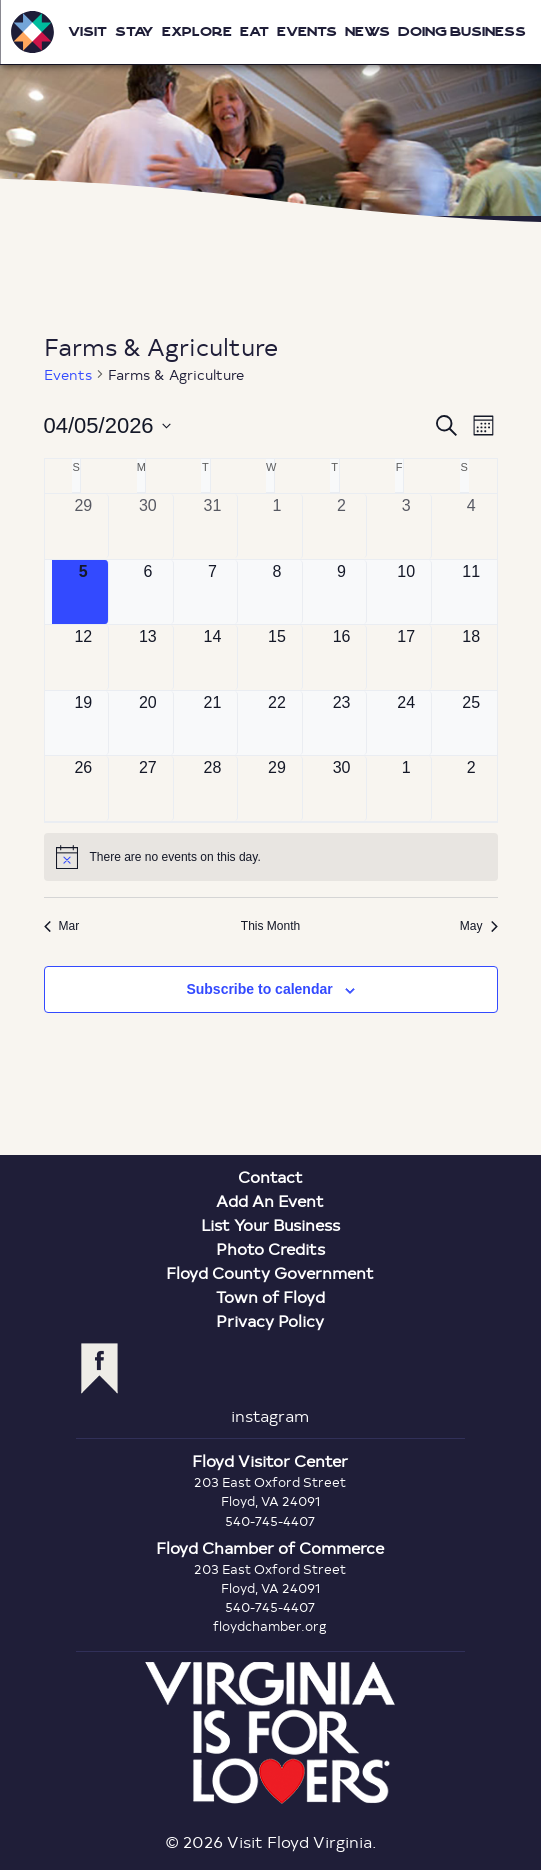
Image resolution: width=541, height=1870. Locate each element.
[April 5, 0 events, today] (84, 592)
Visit (87, 31)
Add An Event (270, 1200)
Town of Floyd (270, 1296)
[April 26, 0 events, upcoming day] (84, 788)
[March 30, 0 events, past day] (148, 526)
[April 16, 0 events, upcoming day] (342, 657)
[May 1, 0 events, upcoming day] (406, 788)
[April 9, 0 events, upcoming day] (342, 592)
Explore (197, 31)
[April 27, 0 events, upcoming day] (148, 788)
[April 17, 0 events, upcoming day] (406, 657)
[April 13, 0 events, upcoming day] (148, 657)
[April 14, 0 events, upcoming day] (213, 657)
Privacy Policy (270, 1320)
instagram (270, 1415)
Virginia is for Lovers (270, 1733)
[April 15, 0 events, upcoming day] (277, 657)
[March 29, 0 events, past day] (84, 526)
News (367, 31)
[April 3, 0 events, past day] (406, 526)
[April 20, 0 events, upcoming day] (148, 723)
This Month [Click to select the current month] (270, 926)
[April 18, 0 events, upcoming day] (471, 657)
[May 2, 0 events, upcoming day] (471, 788)
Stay (134, 31)
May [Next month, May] (479, 926)
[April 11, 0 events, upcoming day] (471, 592)
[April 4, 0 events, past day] (471, 526)
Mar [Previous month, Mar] (62, 926)
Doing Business (462, 31)
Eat (254, 31)
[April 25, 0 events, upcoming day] (471, 723)
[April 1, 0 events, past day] (277, 526)
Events (307, 31)
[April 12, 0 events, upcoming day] (84, 657)
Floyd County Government (270, 1272)
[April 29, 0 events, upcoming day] (277, 788)
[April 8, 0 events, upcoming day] (277, 592)
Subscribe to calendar (259, 989)
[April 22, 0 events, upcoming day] (277, 723)
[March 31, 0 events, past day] (213, 526)
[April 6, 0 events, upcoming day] (148, 592)
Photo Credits (270, 1248)
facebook (99, 1368)
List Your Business (270, 1224)
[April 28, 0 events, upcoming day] (213, 788)
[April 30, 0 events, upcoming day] (342, 788)
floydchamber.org (270, 1626)
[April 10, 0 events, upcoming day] (406, 592)
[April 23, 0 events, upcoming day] (342, 723)
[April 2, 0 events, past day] (342, 526)
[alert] (271, 857)
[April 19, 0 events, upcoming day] (84, 723)
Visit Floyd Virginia (32, 32)
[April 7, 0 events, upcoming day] (213, 592)
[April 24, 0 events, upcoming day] (406, 723)
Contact (270, 1176)
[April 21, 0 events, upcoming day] (213, 723)
